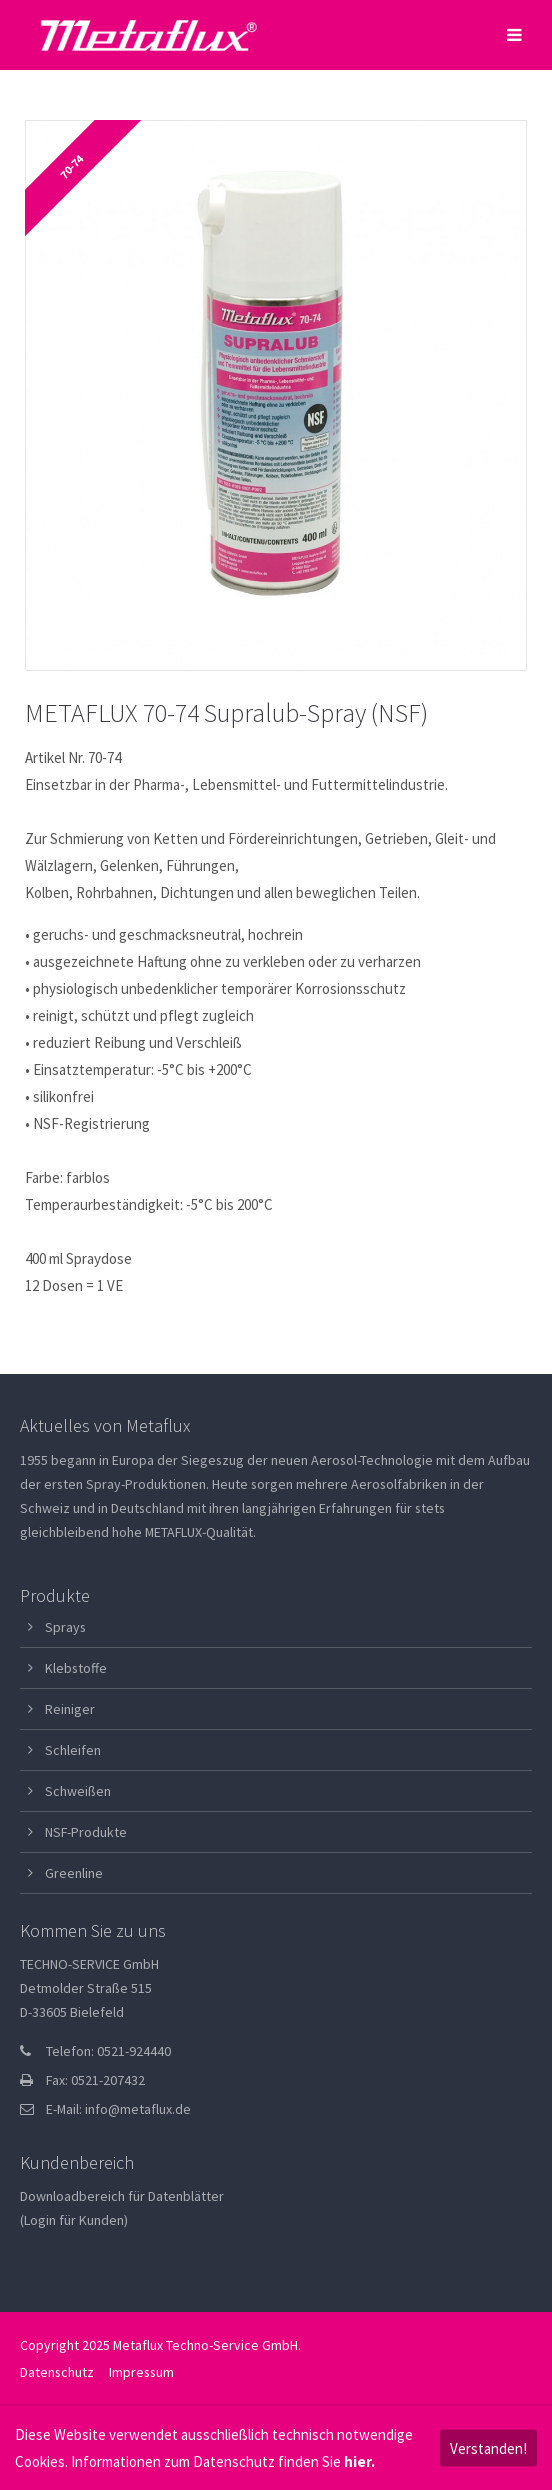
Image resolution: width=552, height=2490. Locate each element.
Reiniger (70, 1709)
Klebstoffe (76, 1668)
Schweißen (78, 1791)
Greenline (74, 1873)
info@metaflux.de (138, 2109)
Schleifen (73, 1750)
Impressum (141, 2372)
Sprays (65, 1627)
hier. (359, 2461)
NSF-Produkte (86, 1832)
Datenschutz (57, 2372)
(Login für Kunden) (74, 2220)
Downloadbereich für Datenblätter (122, 2196)
